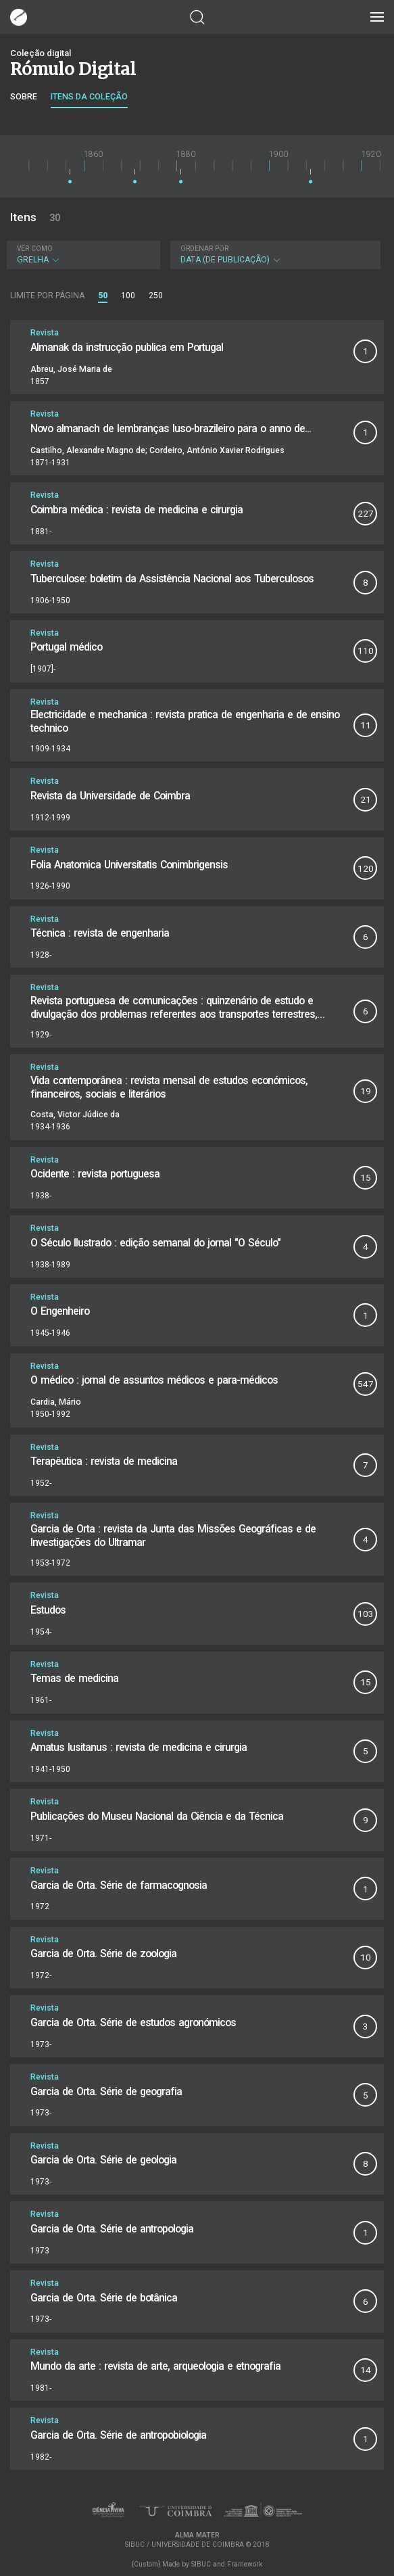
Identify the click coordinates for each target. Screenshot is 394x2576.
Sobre (23, 96)
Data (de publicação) (274, 254)
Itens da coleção (89, 96)
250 (156, 295)
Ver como (35, 248)
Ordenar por (204, 248)
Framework (244, 2564)
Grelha (82, 254)
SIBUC (201, 2564)
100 (128, 295)
